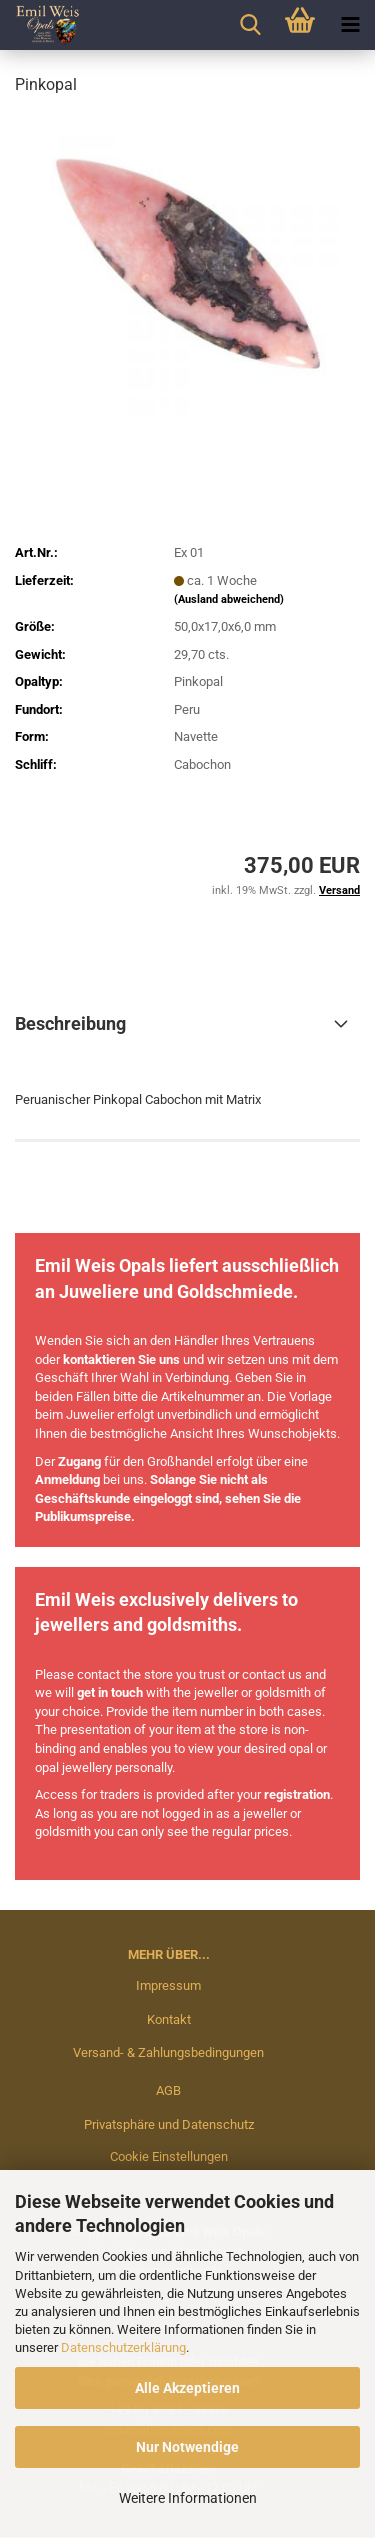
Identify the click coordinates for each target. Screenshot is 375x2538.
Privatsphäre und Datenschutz (169, 2124)
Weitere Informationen (188, 2498)
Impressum (168, 1985)
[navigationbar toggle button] (350, 25)
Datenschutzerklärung (123, 2347)
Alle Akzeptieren (187, 2388)
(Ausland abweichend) (229, 599)
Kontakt (169, 2019)
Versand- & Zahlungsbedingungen (168, 2052)
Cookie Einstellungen (169, 2156)
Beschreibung (70, 1023)
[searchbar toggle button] (250, 25)
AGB (168, 2090)
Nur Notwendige (187, 2447)
